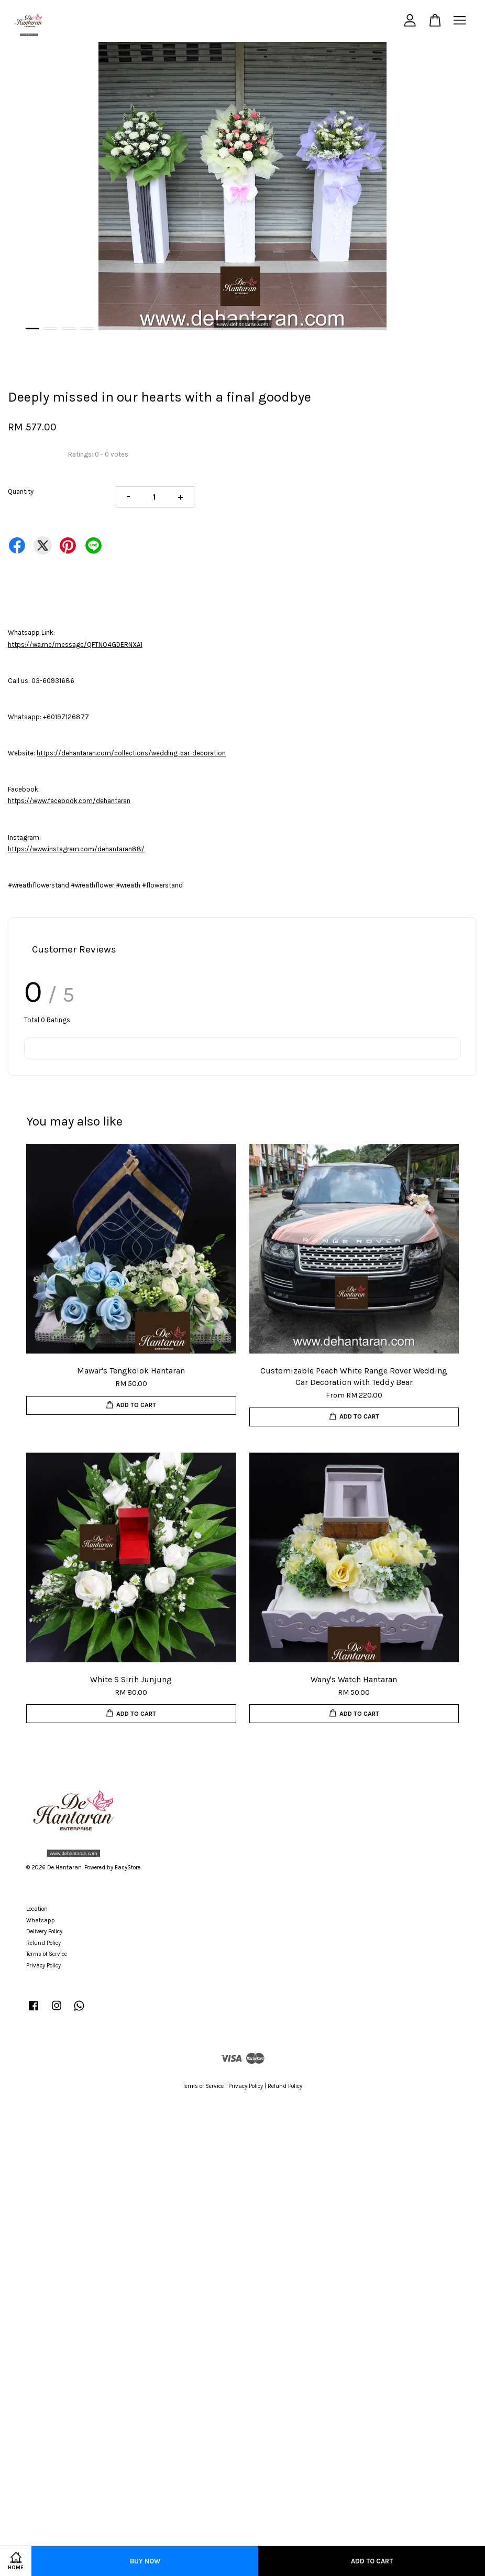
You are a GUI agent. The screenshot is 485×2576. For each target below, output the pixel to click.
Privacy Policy (43, 1965)
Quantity (21, 491)
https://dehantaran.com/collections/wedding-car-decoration (131, 753)
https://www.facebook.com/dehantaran (69, 801)
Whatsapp (40, 1920)
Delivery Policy (44, 1931)
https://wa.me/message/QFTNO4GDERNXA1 (75, 644)
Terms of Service (46, 1954)
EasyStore (127, 1867)
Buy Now (145, 2561)
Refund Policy (43, 1943)
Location (37, 1909)
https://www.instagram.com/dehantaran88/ (76, 849)
